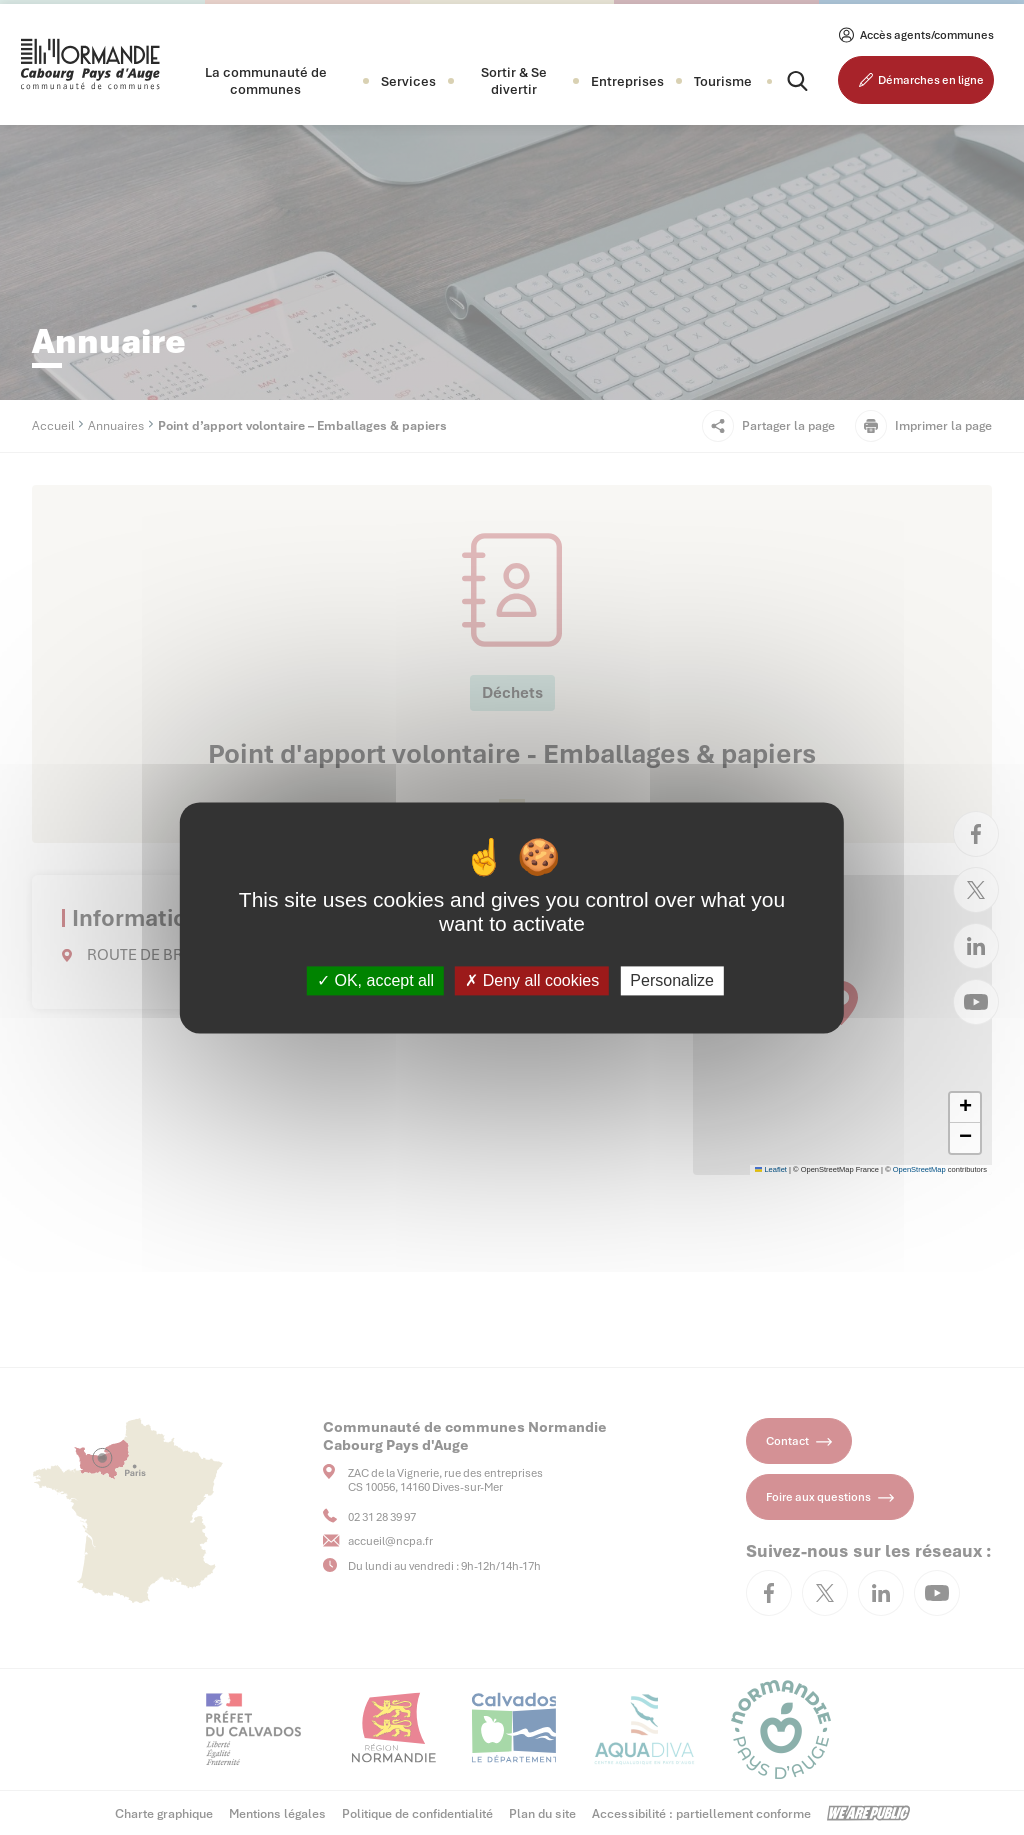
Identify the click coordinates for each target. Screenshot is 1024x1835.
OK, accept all (375, 980)
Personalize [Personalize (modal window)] (672, 980)
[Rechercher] (780, 81)
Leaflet (771, 1169)
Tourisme (723, 81)
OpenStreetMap (919, 1169)
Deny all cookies (532, 980)
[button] (266, 81)
